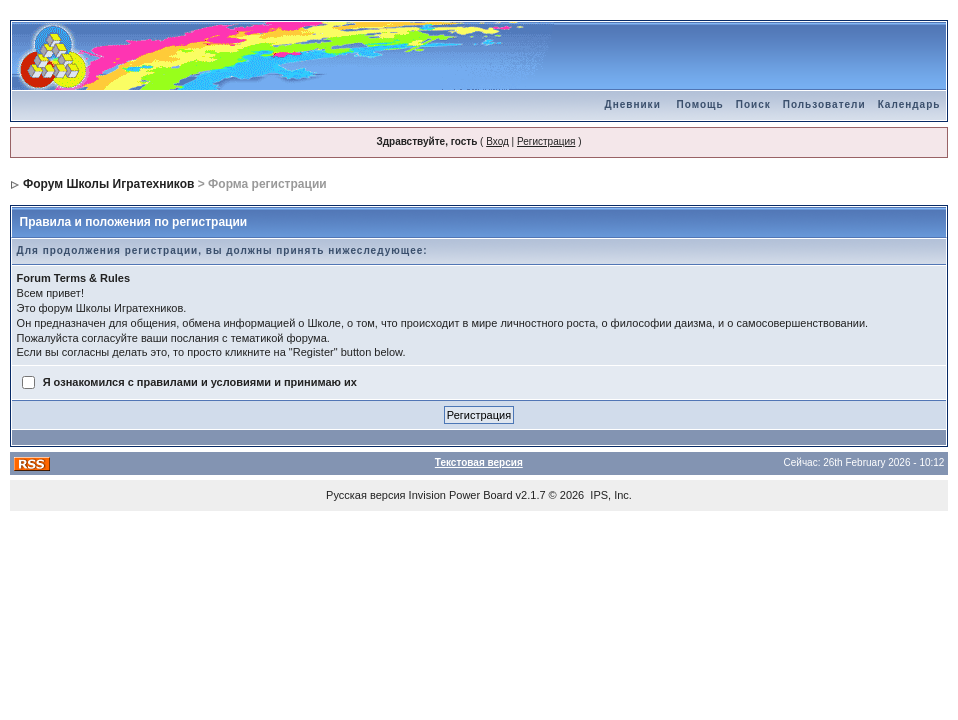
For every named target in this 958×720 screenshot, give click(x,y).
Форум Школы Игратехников (109, 184)
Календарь (909, 104)
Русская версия (365, 495)
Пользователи (824, 104)
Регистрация (546, 141)
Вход (497, 141)
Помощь (700, 104)
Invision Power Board (461, 495)
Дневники (633, 104)
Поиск (753, 104)
